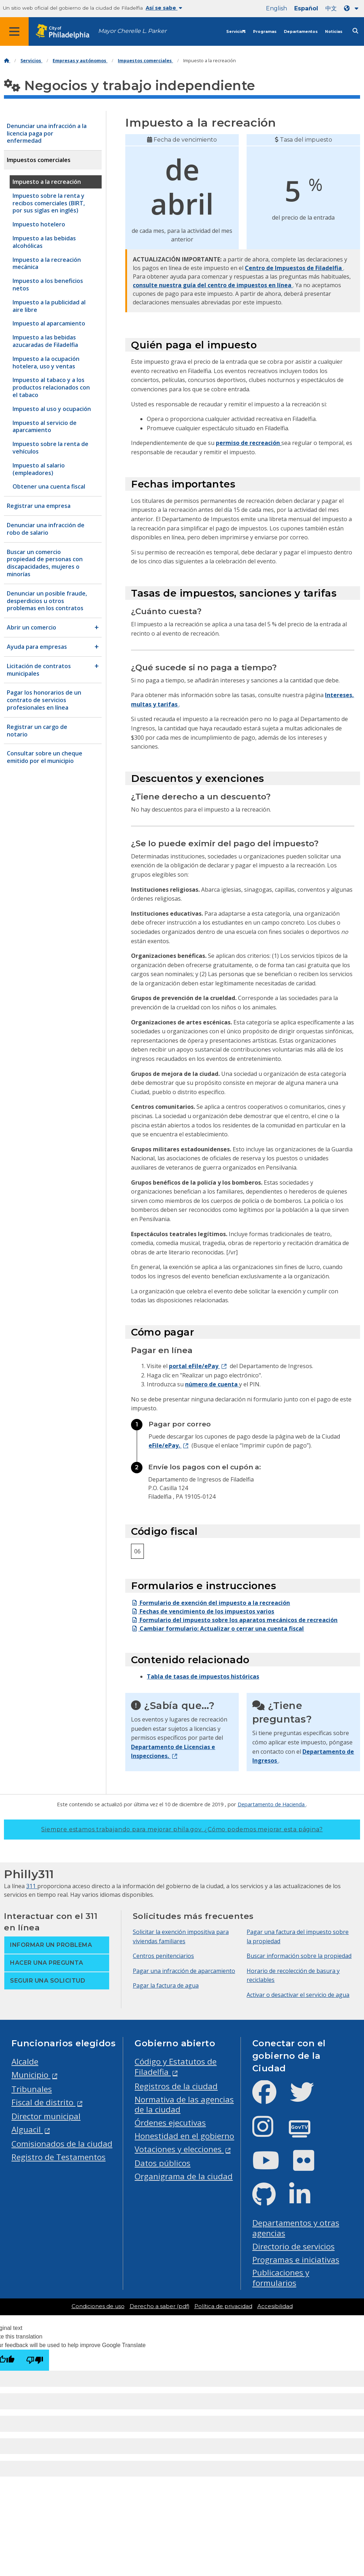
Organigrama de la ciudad (184, 2176)
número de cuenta (212, 1384)
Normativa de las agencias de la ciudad (184, 2104)
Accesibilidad (275, 2306)
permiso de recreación (248, 443)
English (276, 8)
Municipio (30, 2074)
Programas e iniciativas (295, 2259)
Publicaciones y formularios (280, 2277)
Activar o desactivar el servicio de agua (298, 1995)
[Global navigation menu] (14, 31)
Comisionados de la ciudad (61, 2143)
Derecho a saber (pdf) (159, 2306)
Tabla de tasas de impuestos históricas (203, 1676)
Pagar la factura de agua (166, 1985)
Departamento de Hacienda (272, 1804)
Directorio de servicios (293, 2246)
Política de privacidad (223, 2306)
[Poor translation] (34, 2360)
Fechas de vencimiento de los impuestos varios (202, 1611)
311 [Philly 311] (31, 1886)
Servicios (236, 31)
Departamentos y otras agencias (295, 2228)
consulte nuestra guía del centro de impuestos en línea (213, 285)
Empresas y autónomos (80, 61)
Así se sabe (164, 8)
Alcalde (24, 2061)
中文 (331, 8)
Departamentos (301, 31)
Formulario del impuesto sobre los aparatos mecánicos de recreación (234, 1620)
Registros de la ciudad (176, 2086)
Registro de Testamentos (58, 2157)
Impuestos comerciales (145, 61)
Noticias (334, 31)
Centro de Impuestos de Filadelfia (294, 268)
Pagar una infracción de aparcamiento (184, 1971)
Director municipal (46, 2116)
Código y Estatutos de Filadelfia (176, 2066)
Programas (265, 31)
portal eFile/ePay (194, 1366)
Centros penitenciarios (163, 1956)
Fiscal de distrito (43, 2102)
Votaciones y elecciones (179, 2149)
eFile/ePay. (165, 1445)
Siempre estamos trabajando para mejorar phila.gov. (181, 1829)
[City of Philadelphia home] (66, 31)
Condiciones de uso (98, 2306)
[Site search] (355, 31)
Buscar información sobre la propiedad (299, 1956)
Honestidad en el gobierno (184, 2135)
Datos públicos (162, 2163)
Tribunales (31, 2089)
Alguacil (27, 2129)
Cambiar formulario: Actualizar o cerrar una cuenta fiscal (217, 1628)
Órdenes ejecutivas (170, 2122)
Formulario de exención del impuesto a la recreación (210, 1603)
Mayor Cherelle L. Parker (132, 31)
